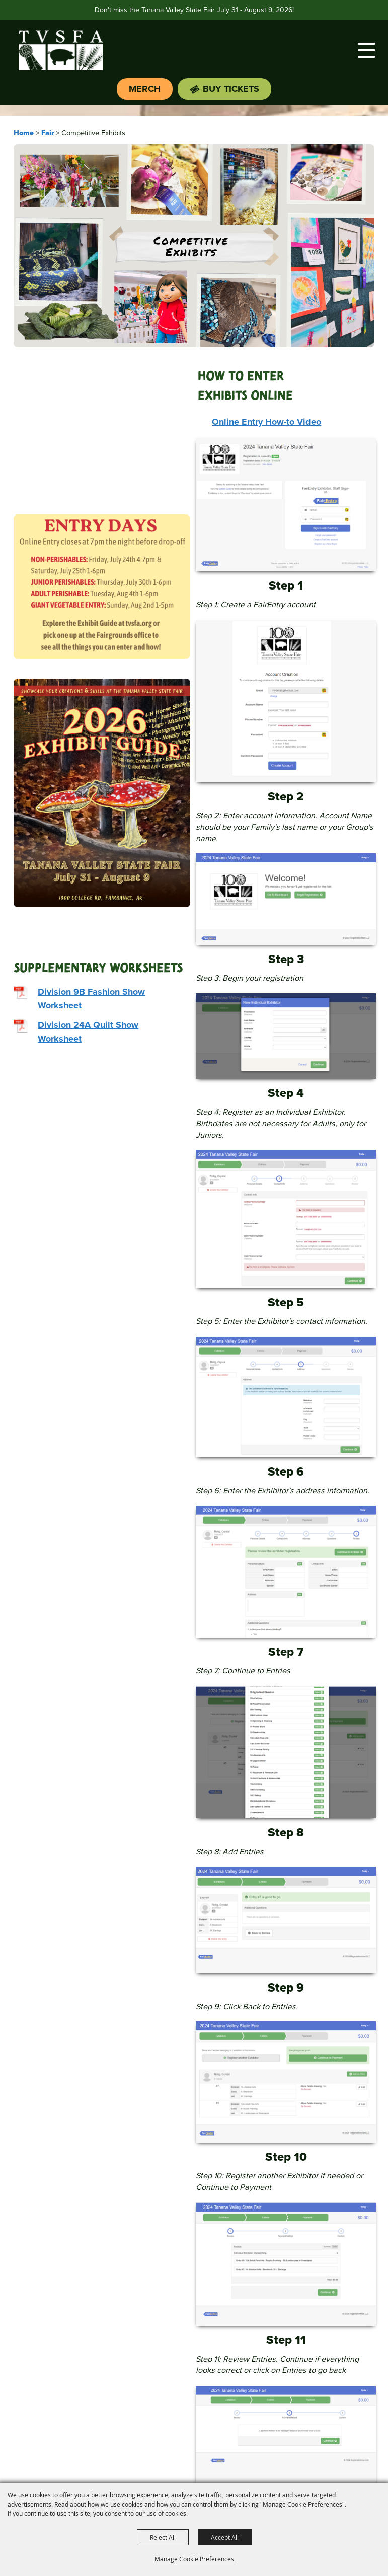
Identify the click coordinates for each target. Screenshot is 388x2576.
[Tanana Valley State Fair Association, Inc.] (60, 50)
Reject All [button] (163, 2537)
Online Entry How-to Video (266, 421)
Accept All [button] (225, 2537)
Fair (47, 132)
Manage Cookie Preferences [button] (194, 2559)
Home (24, 132)
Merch (145, 88)
